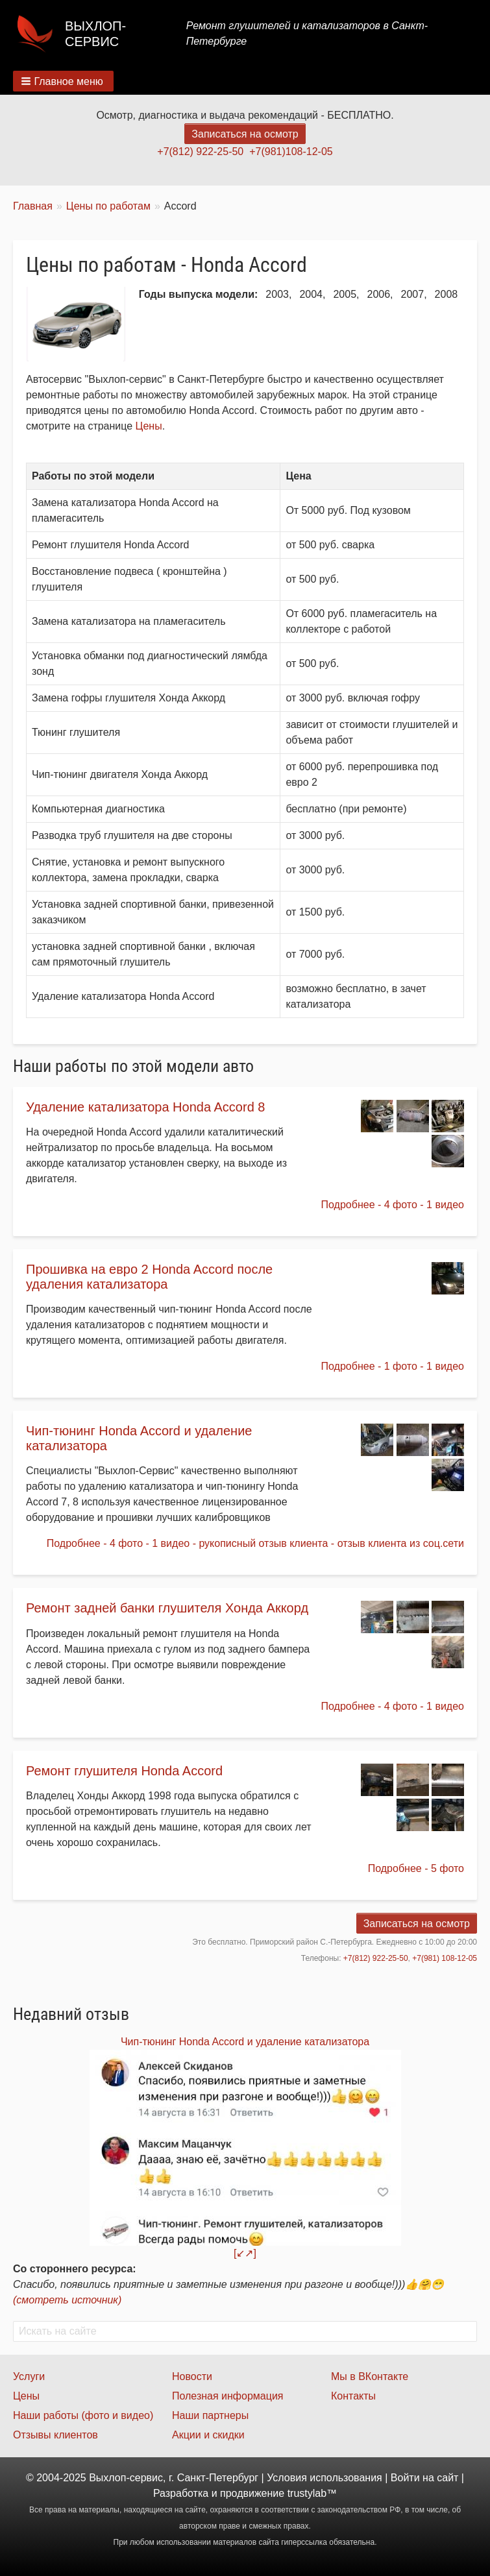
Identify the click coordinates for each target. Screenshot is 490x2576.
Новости (192, 2376)
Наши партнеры (210, 2415)
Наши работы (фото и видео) (83, 2415)
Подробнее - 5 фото (416, 1868)
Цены (149, 425)
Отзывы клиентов (55, 2434)
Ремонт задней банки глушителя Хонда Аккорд (167, 1608)
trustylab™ (312, 2493)
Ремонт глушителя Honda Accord (124, 1771)
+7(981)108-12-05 (291, 151)
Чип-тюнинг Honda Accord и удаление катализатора (245, 2041)
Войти (405, 2477)
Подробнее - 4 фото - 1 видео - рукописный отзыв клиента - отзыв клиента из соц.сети (255, 1543)
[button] (63, 81)
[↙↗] (245, 2253)
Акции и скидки (208, 2434)
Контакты (353, 2395)
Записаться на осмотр (244, 134)
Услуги (29, 2376)
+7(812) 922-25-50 (200, 151)
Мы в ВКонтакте (369, 2376)
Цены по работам (108, 206)
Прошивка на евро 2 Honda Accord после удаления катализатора (149, 1276)
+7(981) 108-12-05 (444, 1958)
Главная (33, 206)
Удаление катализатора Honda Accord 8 (145, 1107)
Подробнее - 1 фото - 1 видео (392, 1366)
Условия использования (324, 2477)
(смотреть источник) (67, 2299)
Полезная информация (228, 2395)
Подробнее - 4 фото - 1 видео (392, 1204)
